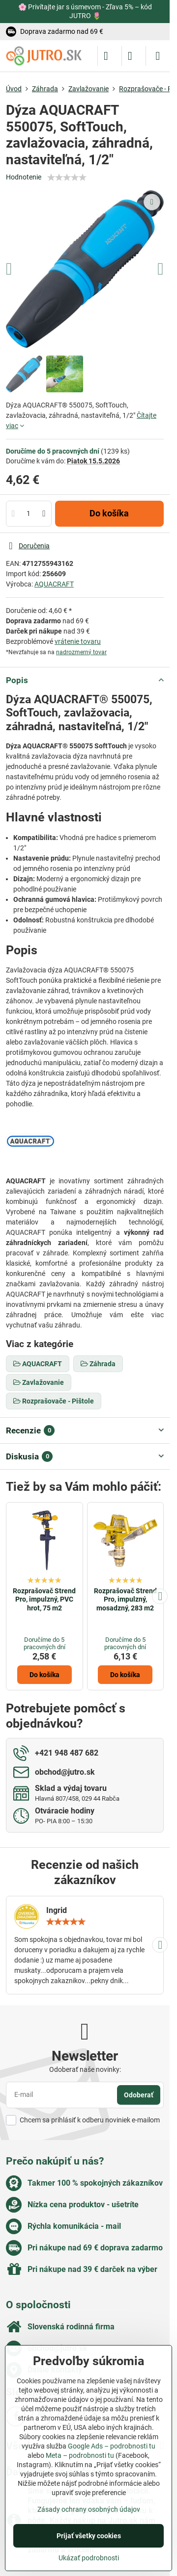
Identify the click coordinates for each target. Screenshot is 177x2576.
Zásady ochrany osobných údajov (88, 2509)
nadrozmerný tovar (81, 652)
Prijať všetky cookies (89, 2536)
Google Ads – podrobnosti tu (111, 2446)
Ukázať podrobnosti (89, 2558)
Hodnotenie (23, 177)
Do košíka (109, 513)
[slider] (67, 177)
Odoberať (138, 2095)
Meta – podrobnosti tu (80, 2455)
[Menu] (158, 56)
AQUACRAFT (54, 584)
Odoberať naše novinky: (85, 2069)
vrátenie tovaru (78, 641)
